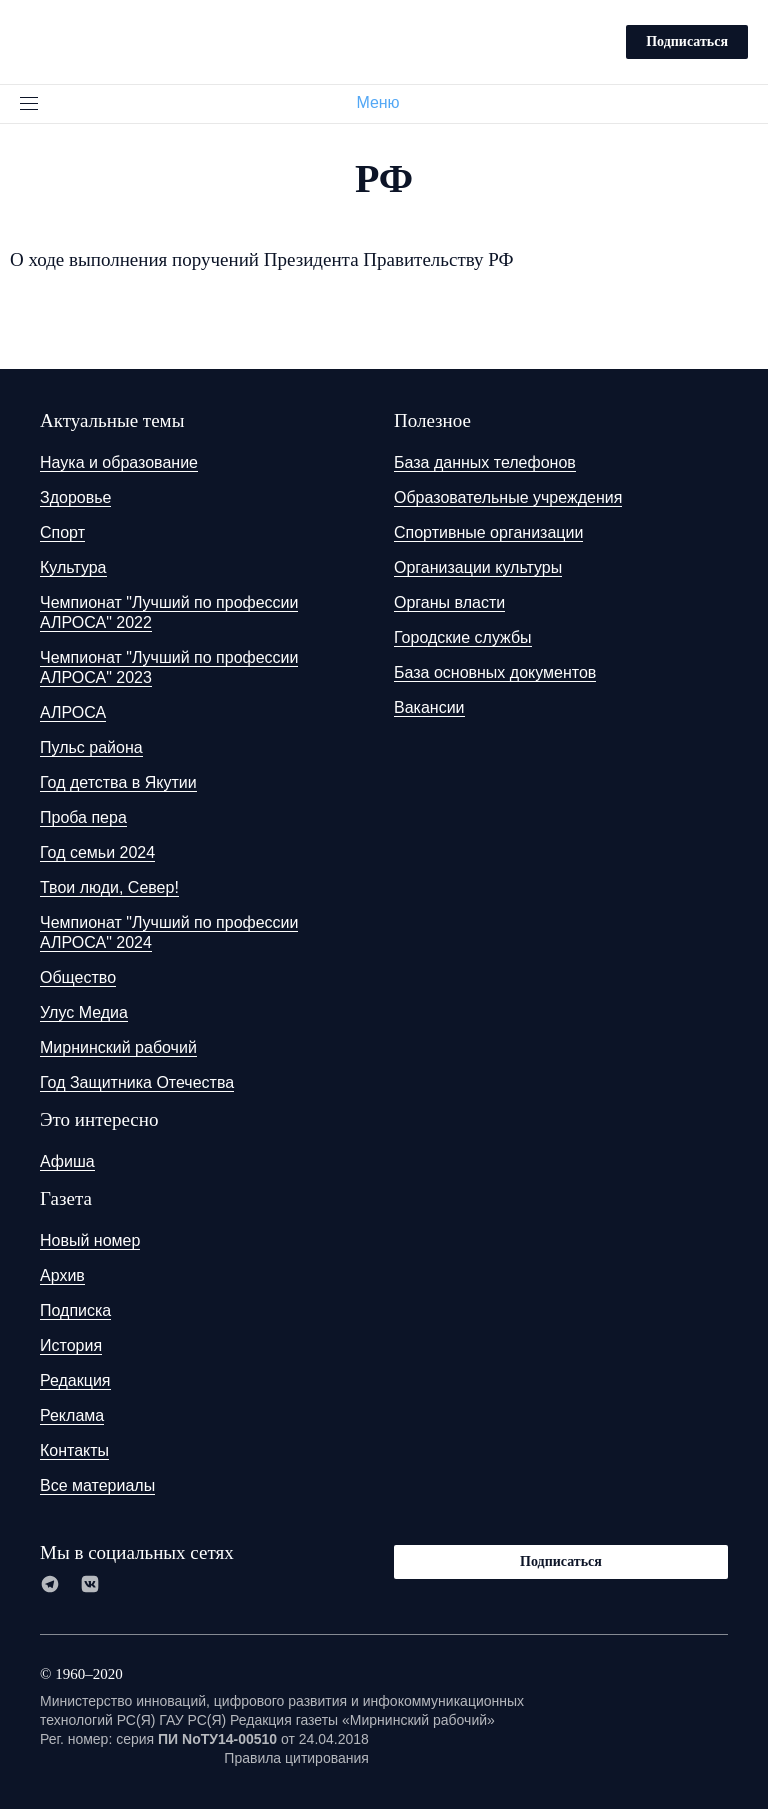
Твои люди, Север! (109, 887)
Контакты (74, 1450)
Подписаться (687, 41)
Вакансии (429, 707)
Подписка (75, 1310)
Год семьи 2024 (97, 852)
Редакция (75, 1380)
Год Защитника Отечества (137, 1082)
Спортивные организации (488, 532)
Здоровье (75, 497)
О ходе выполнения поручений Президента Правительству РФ (262, 259)
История (71, 1345)
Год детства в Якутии (118, 782)
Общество (78, 977)
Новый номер (90, 1240)
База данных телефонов (485, 462)
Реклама (72, 1415)
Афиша (67, 1161)
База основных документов (495, 672)
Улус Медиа (84, 1012)
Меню (385, 102)
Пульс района (91, 747)
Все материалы (97, 1485)
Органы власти (449, 602)
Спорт (62, 532)
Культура (73, 567)
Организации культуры (478, 567)
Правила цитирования (296, 1758)
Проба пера (83, 817)
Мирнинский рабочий (118, 1047)
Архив (62, 1275)
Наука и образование (119, 462)
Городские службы (463, 637)
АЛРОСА (73, 712)
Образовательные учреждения (508, 497)
